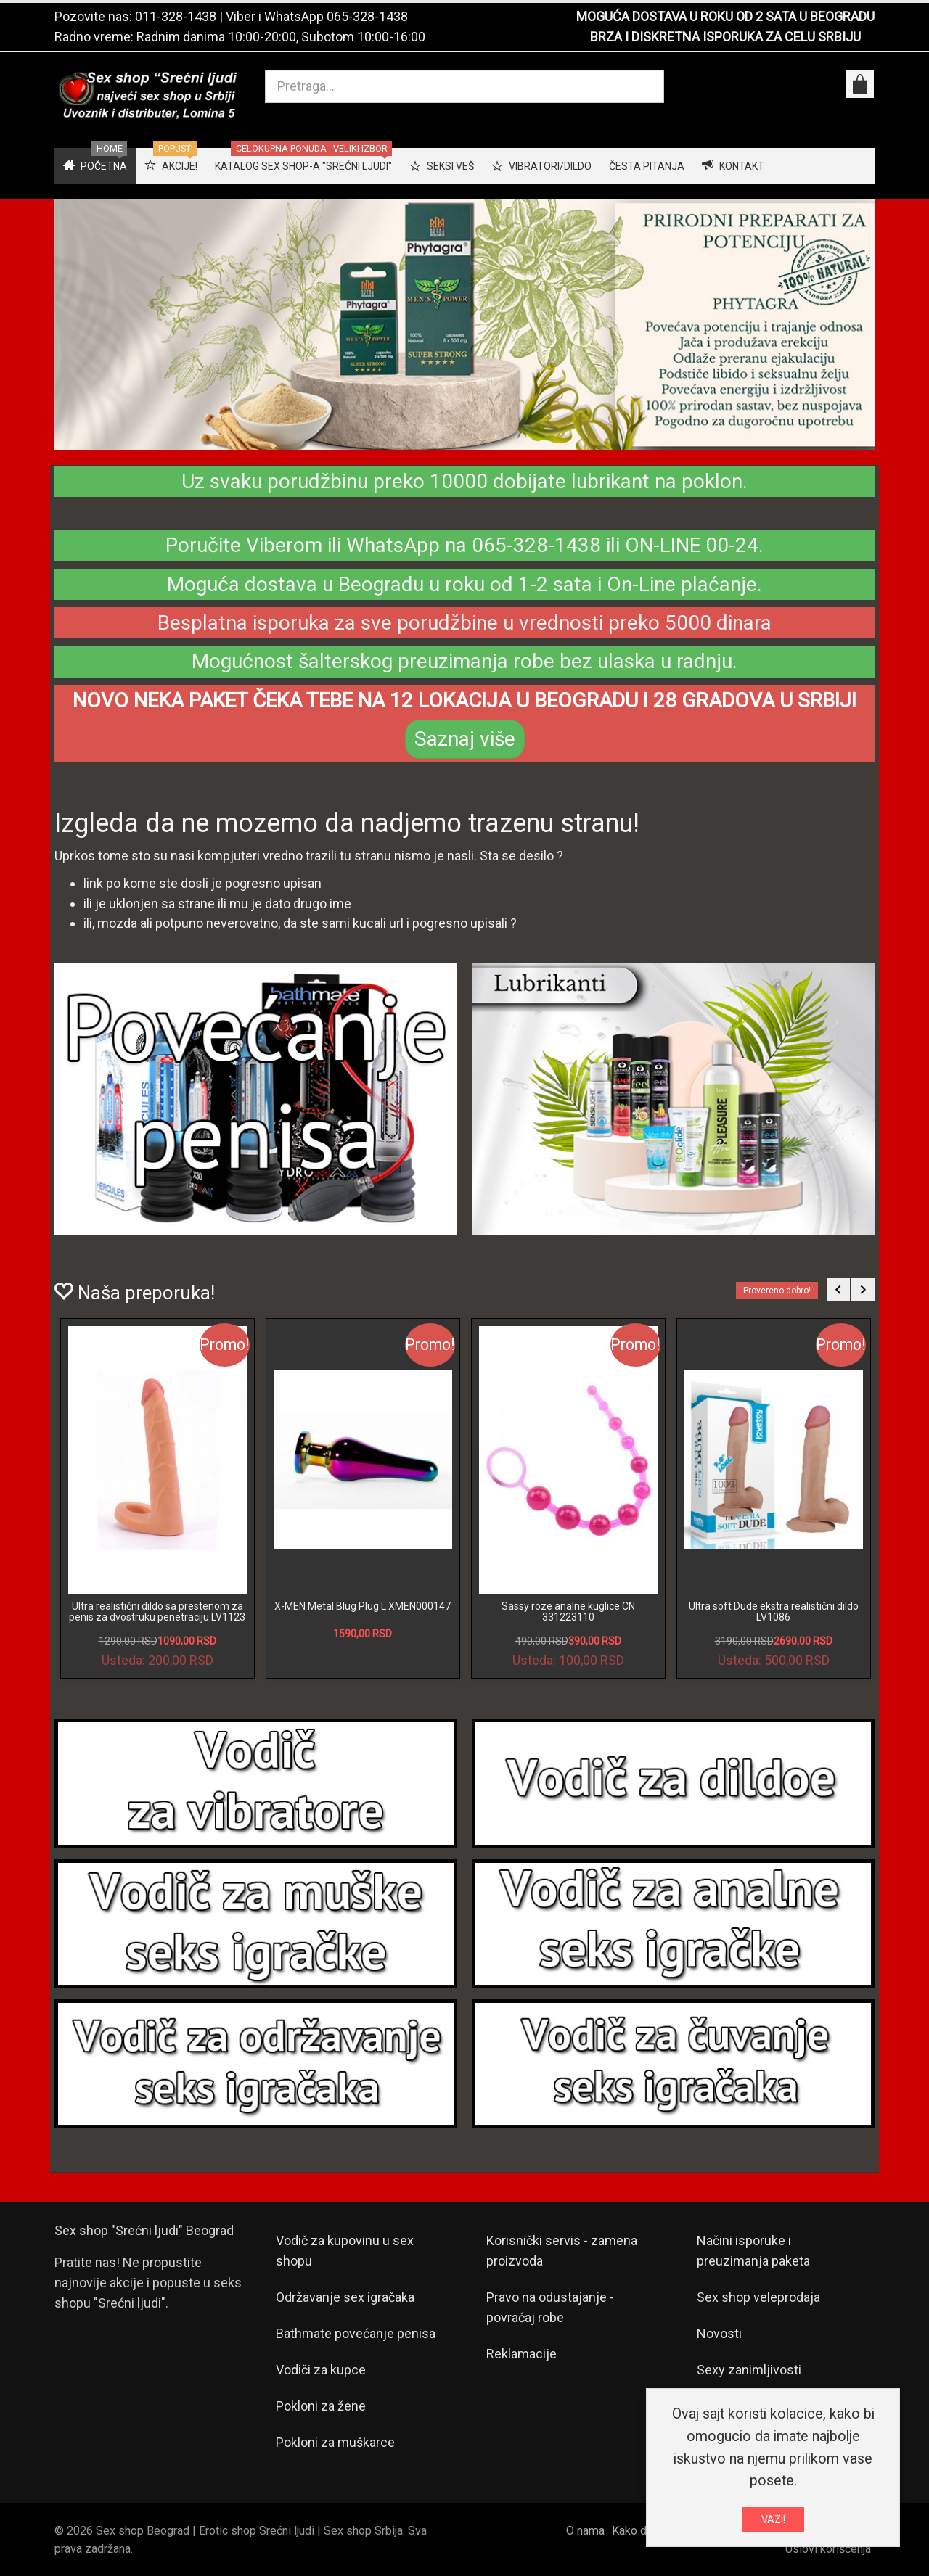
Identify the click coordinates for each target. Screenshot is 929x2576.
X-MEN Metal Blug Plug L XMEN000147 (362, 1606)
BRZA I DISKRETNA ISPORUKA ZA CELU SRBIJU (725, 36)
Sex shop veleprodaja (758, 2297)
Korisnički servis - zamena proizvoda (561, 2250)
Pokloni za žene (321, 2406)
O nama (585, 2531)
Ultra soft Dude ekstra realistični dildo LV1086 (774, 1611)
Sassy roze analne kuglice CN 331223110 (568, 1611)
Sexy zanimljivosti (749, 2369)
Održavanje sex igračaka (345, 2297)
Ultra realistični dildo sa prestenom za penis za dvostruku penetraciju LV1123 (157, 1611)
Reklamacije (521, 2353)
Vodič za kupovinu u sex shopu (345, 2250)
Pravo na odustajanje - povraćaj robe (550, 2307)
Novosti (719, 2333)
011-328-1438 (175, 16)
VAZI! (773, 2519)
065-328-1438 (367, 16)
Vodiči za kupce (321, 2369)
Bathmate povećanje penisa (355, 2333)
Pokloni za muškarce (335, 2442)
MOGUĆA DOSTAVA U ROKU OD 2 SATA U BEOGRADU (725, 16)
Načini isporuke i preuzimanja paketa (753, 2250)
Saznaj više (464, 739)
